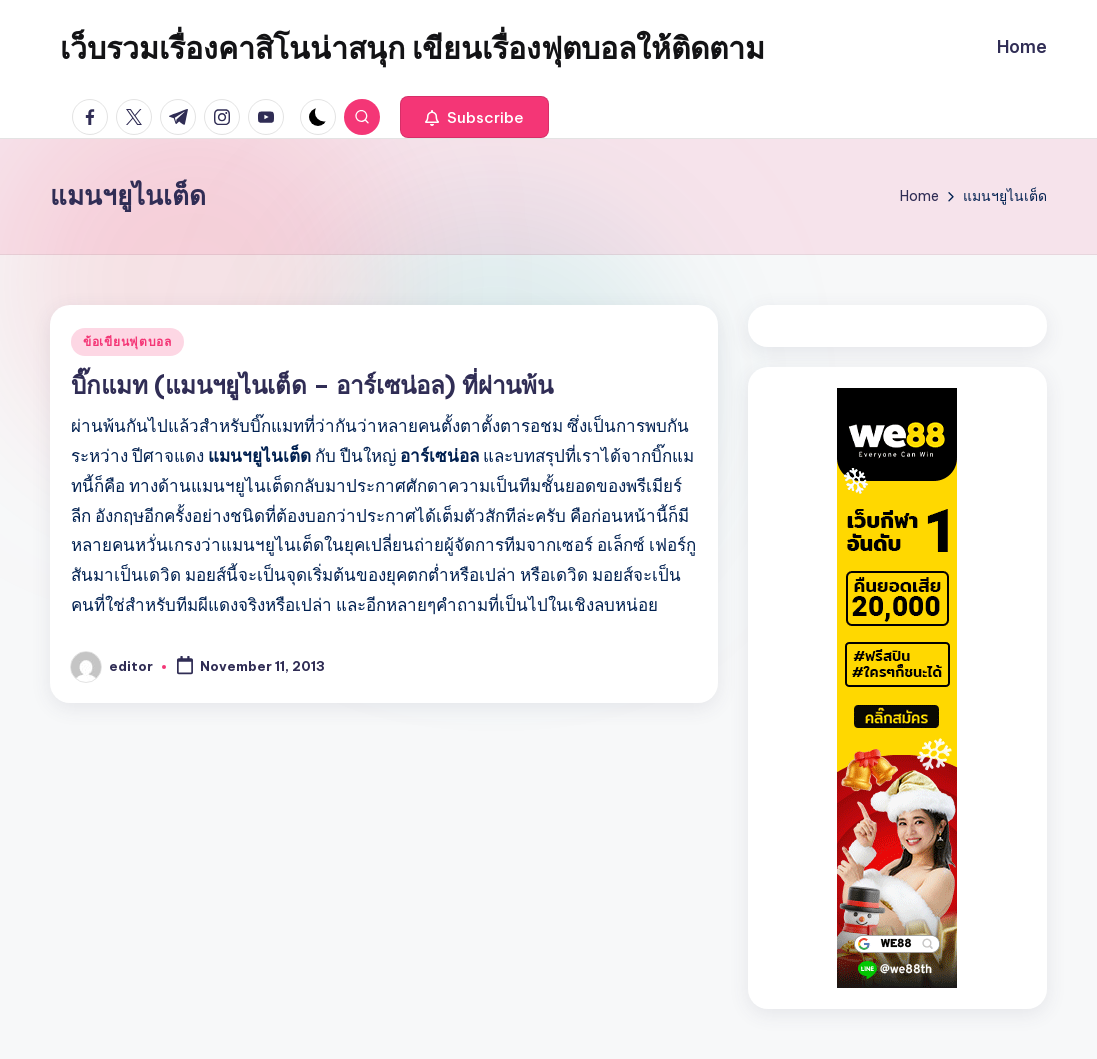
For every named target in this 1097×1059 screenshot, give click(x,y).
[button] (474, 117)
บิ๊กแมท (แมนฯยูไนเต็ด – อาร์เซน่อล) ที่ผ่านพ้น (312, 385)
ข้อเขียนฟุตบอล (127, 341)
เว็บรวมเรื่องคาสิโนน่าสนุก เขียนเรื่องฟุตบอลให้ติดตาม (412, 48)
